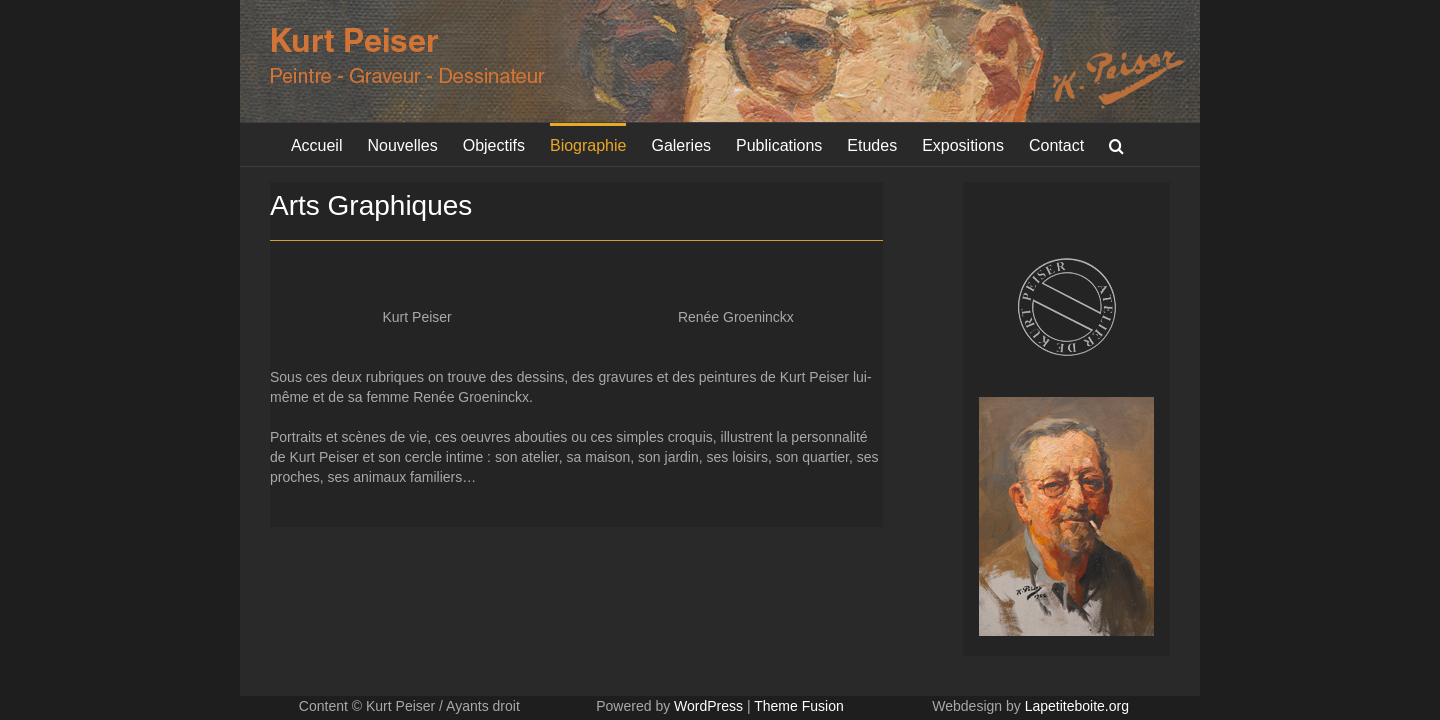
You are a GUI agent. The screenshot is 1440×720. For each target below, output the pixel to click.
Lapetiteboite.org (1077, 706)
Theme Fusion (798, 706)
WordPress (708, 706)
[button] (1129, 144)
